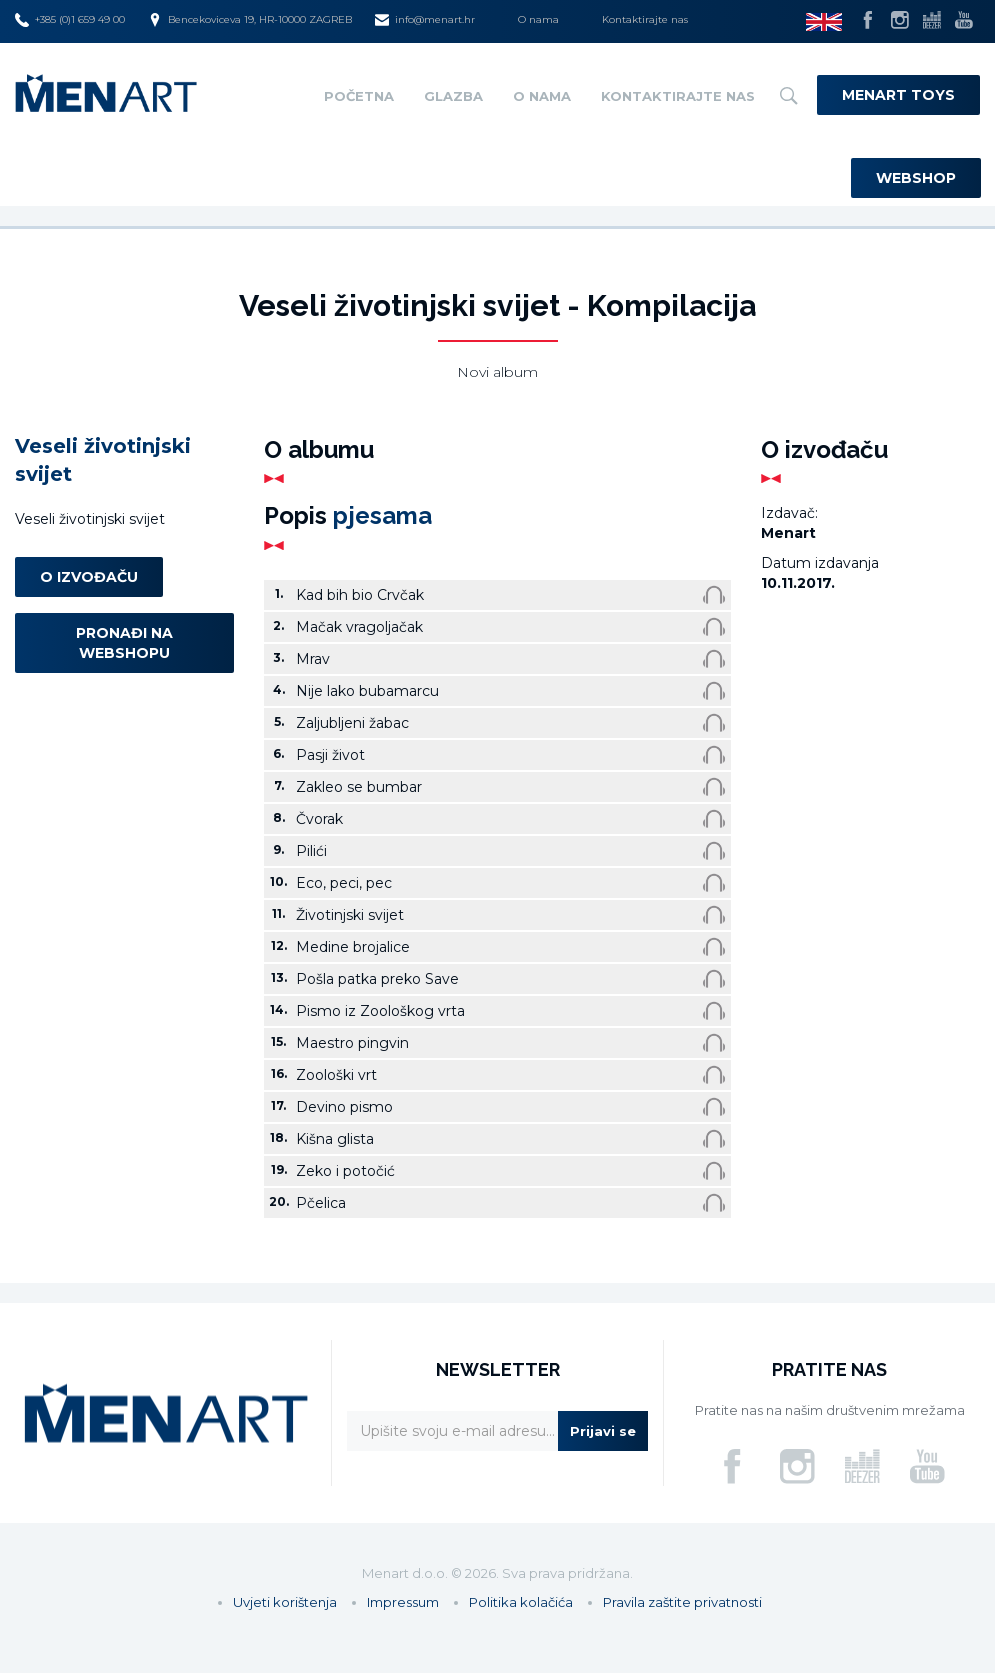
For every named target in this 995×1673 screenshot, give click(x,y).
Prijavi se (603, 1431)
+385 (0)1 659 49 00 (70, 20)
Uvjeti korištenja (285, 1602)
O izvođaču (89, 577)
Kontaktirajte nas (645, 19)
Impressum (403, 1602)
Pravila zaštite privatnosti (682, 1602)
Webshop (916, 178)
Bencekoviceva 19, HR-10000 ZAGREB (250, 20)
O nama (538, 19)
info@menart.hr (425, 20)
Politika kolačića (521, 1602)
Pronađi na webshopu (124, 643)
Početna (359, 96)
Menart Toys (898, 95)
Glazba (453, 96)
